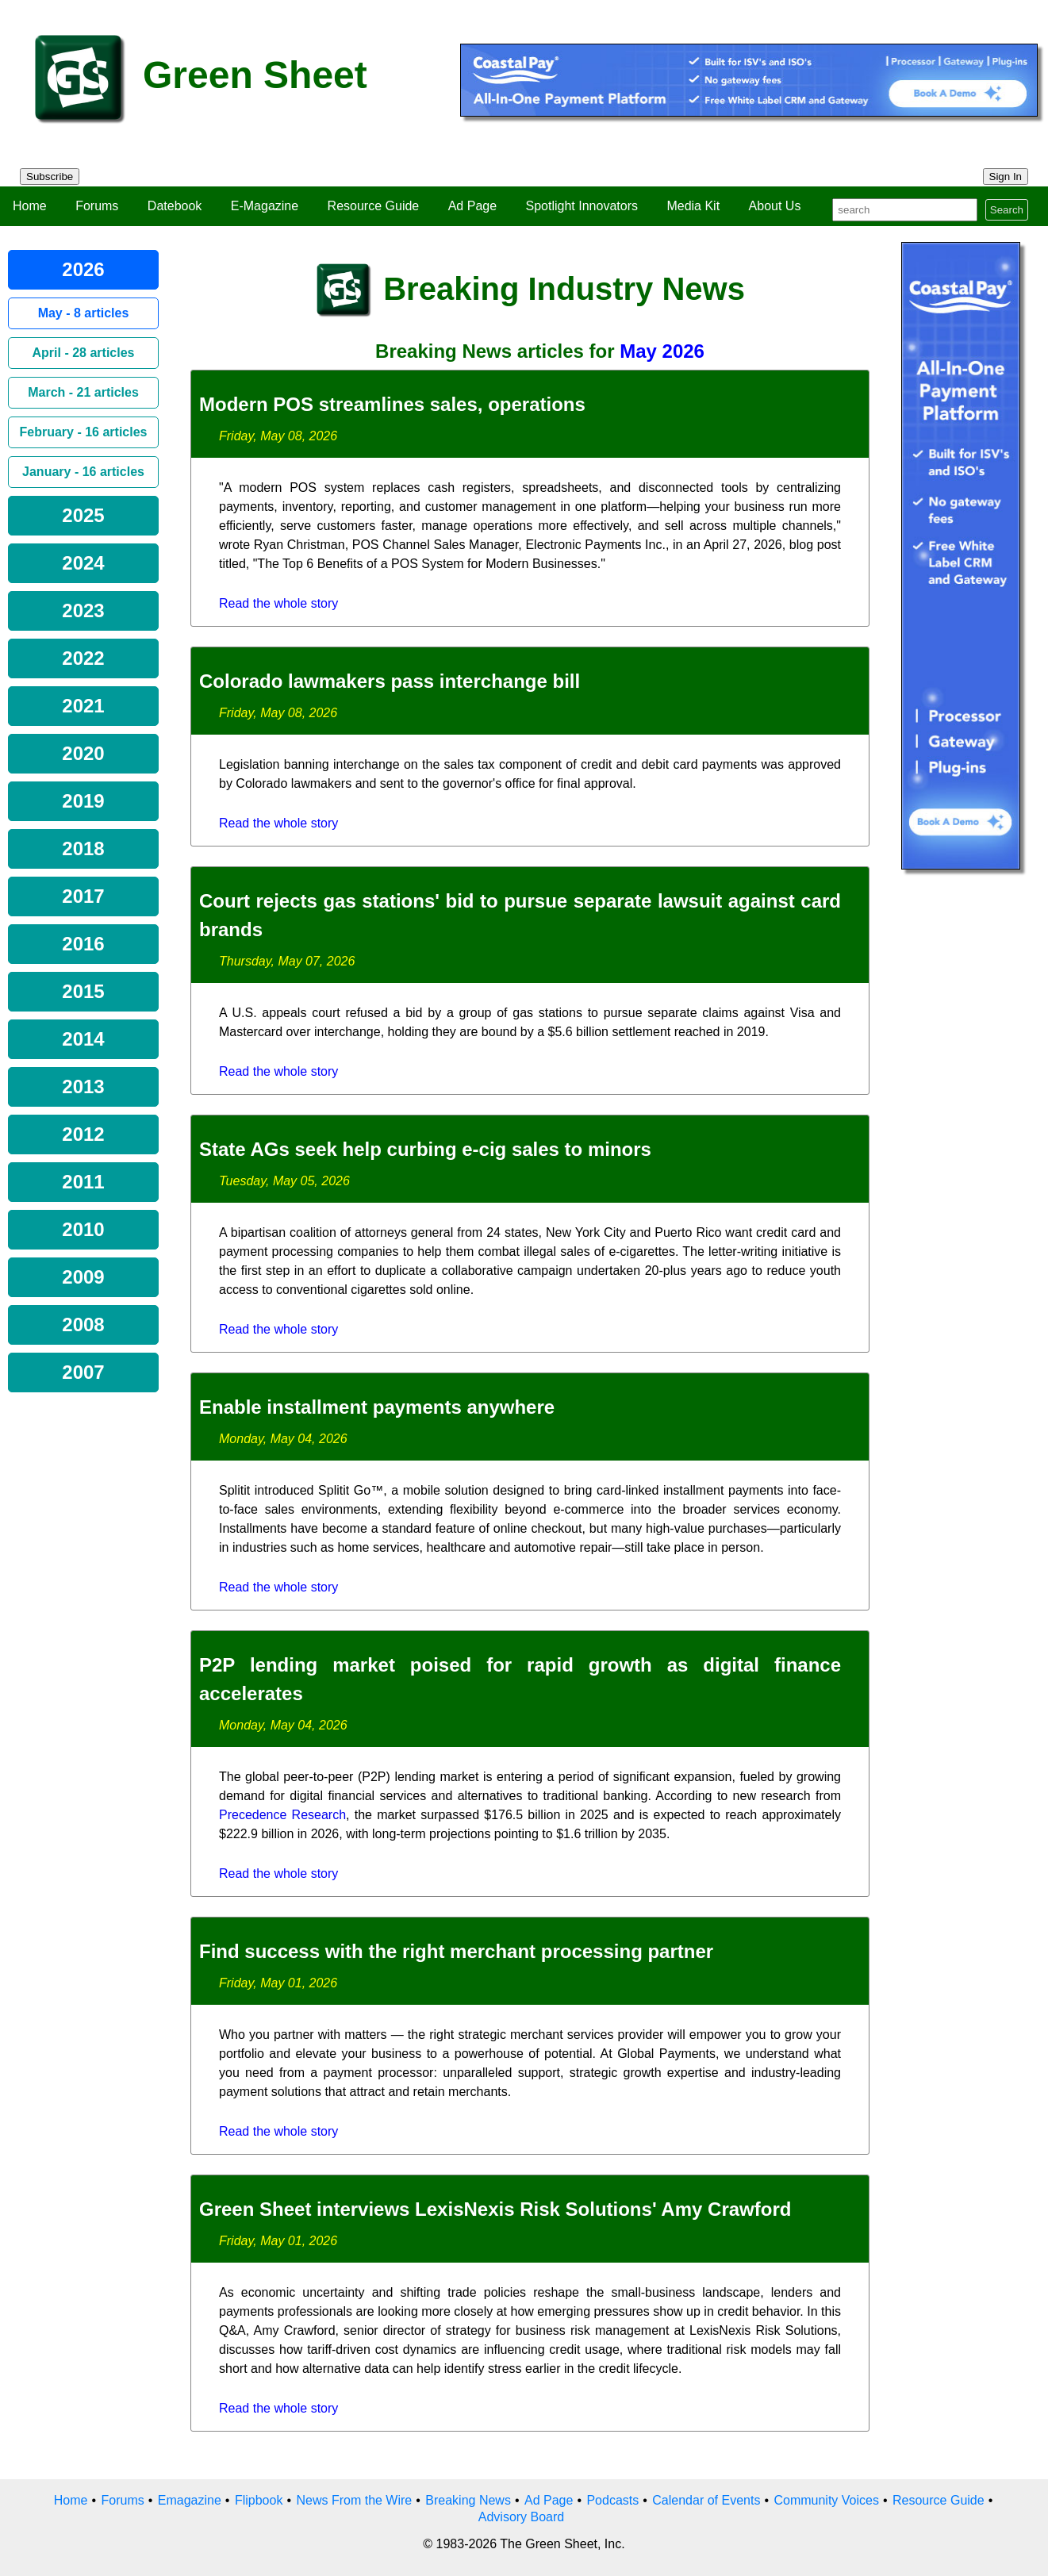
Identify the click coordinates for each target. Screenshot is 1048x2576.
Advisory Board (521, 2517)
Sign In (1006, 176)
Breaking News (468, 2500)
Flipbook (258, 2500)
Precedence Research (282, 1815)
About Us (775, 206)
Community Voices (826, 2500)
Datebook (175, 206)
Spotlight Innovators (582, 206)
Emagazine (189, 2500)
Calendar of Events (706, 2500)
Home (30, 206)
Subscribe (49, 176)
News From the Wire (354, 2500)
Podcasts (612, 2500)
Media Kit (693, 206)
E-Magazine (264, 206)
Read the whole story (278, 603)
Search (1006, 210)
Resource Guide (374, 206)
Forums (96, 206)
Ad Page (472, 206)
